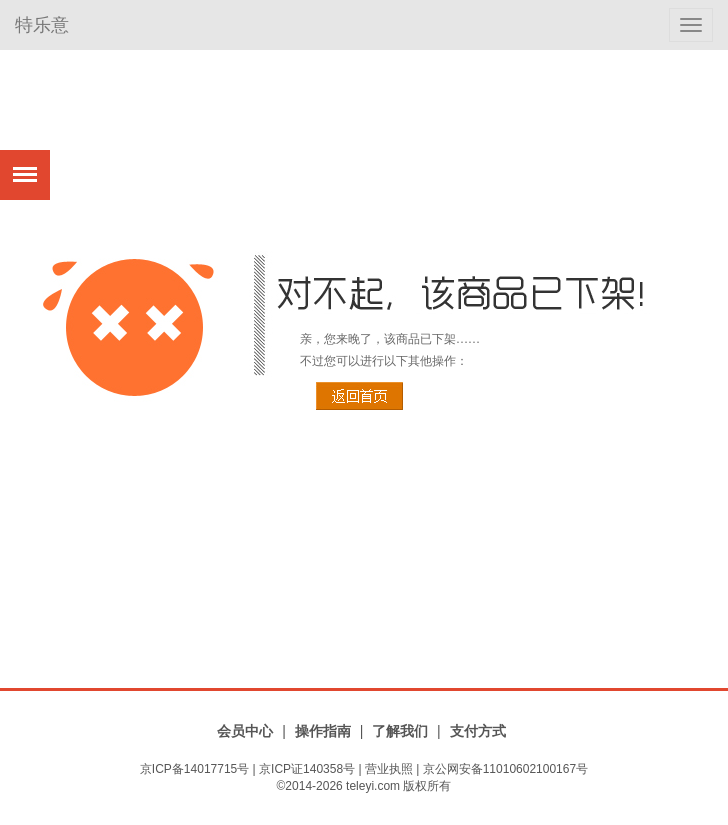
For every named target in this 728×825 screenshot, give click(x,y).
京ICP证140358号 (307, 769)
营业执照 (389, 769)
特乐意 (42, 25)
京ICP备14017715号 (194, 769)
